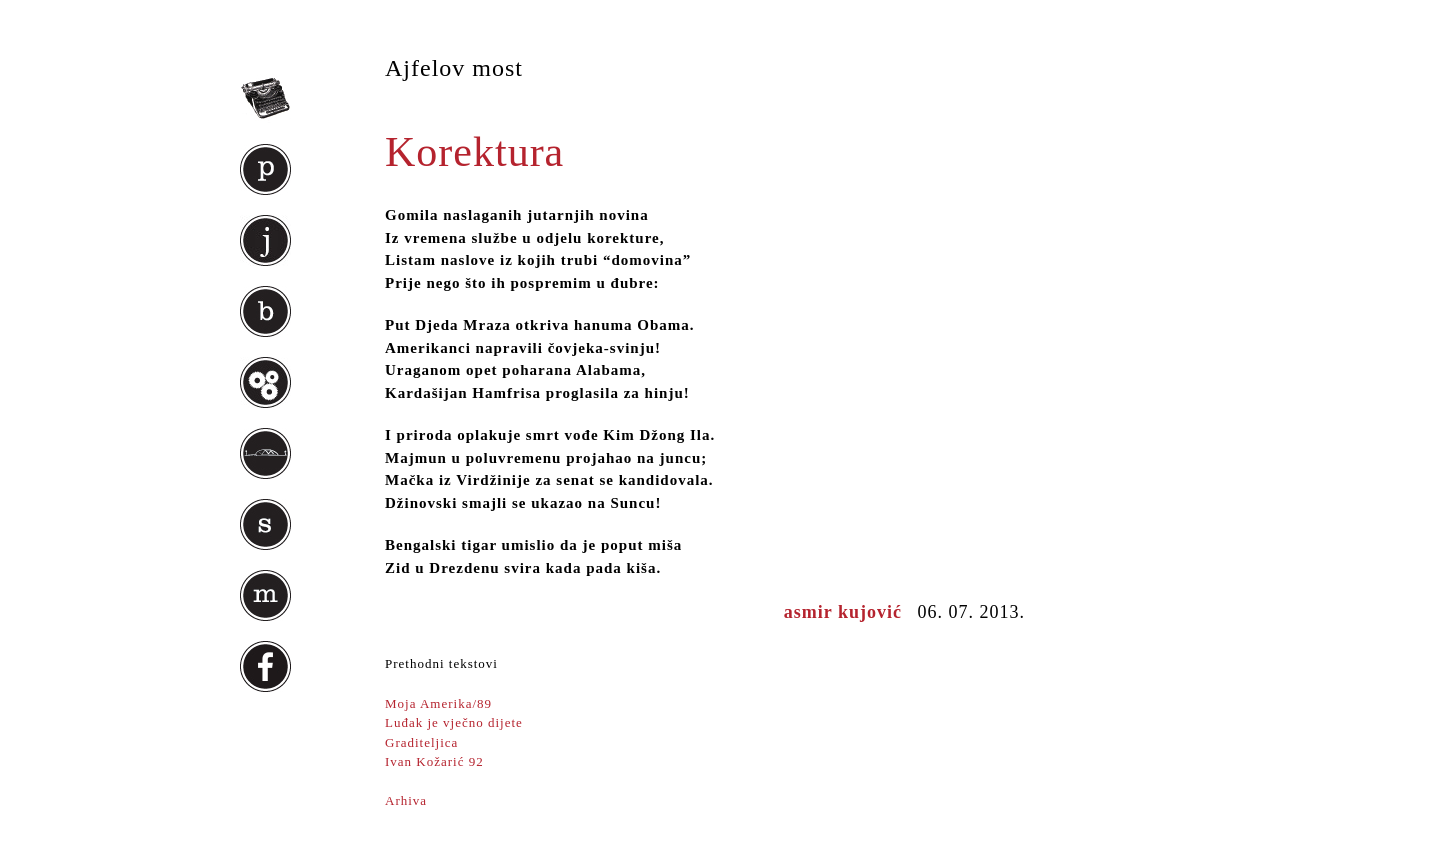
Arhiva (406, 800)
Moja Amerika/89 (438, 703)
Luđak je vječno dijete (454, 722)
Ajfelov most (454, 68)
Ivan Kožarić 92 (434, 761)
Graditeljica (421, 742)
